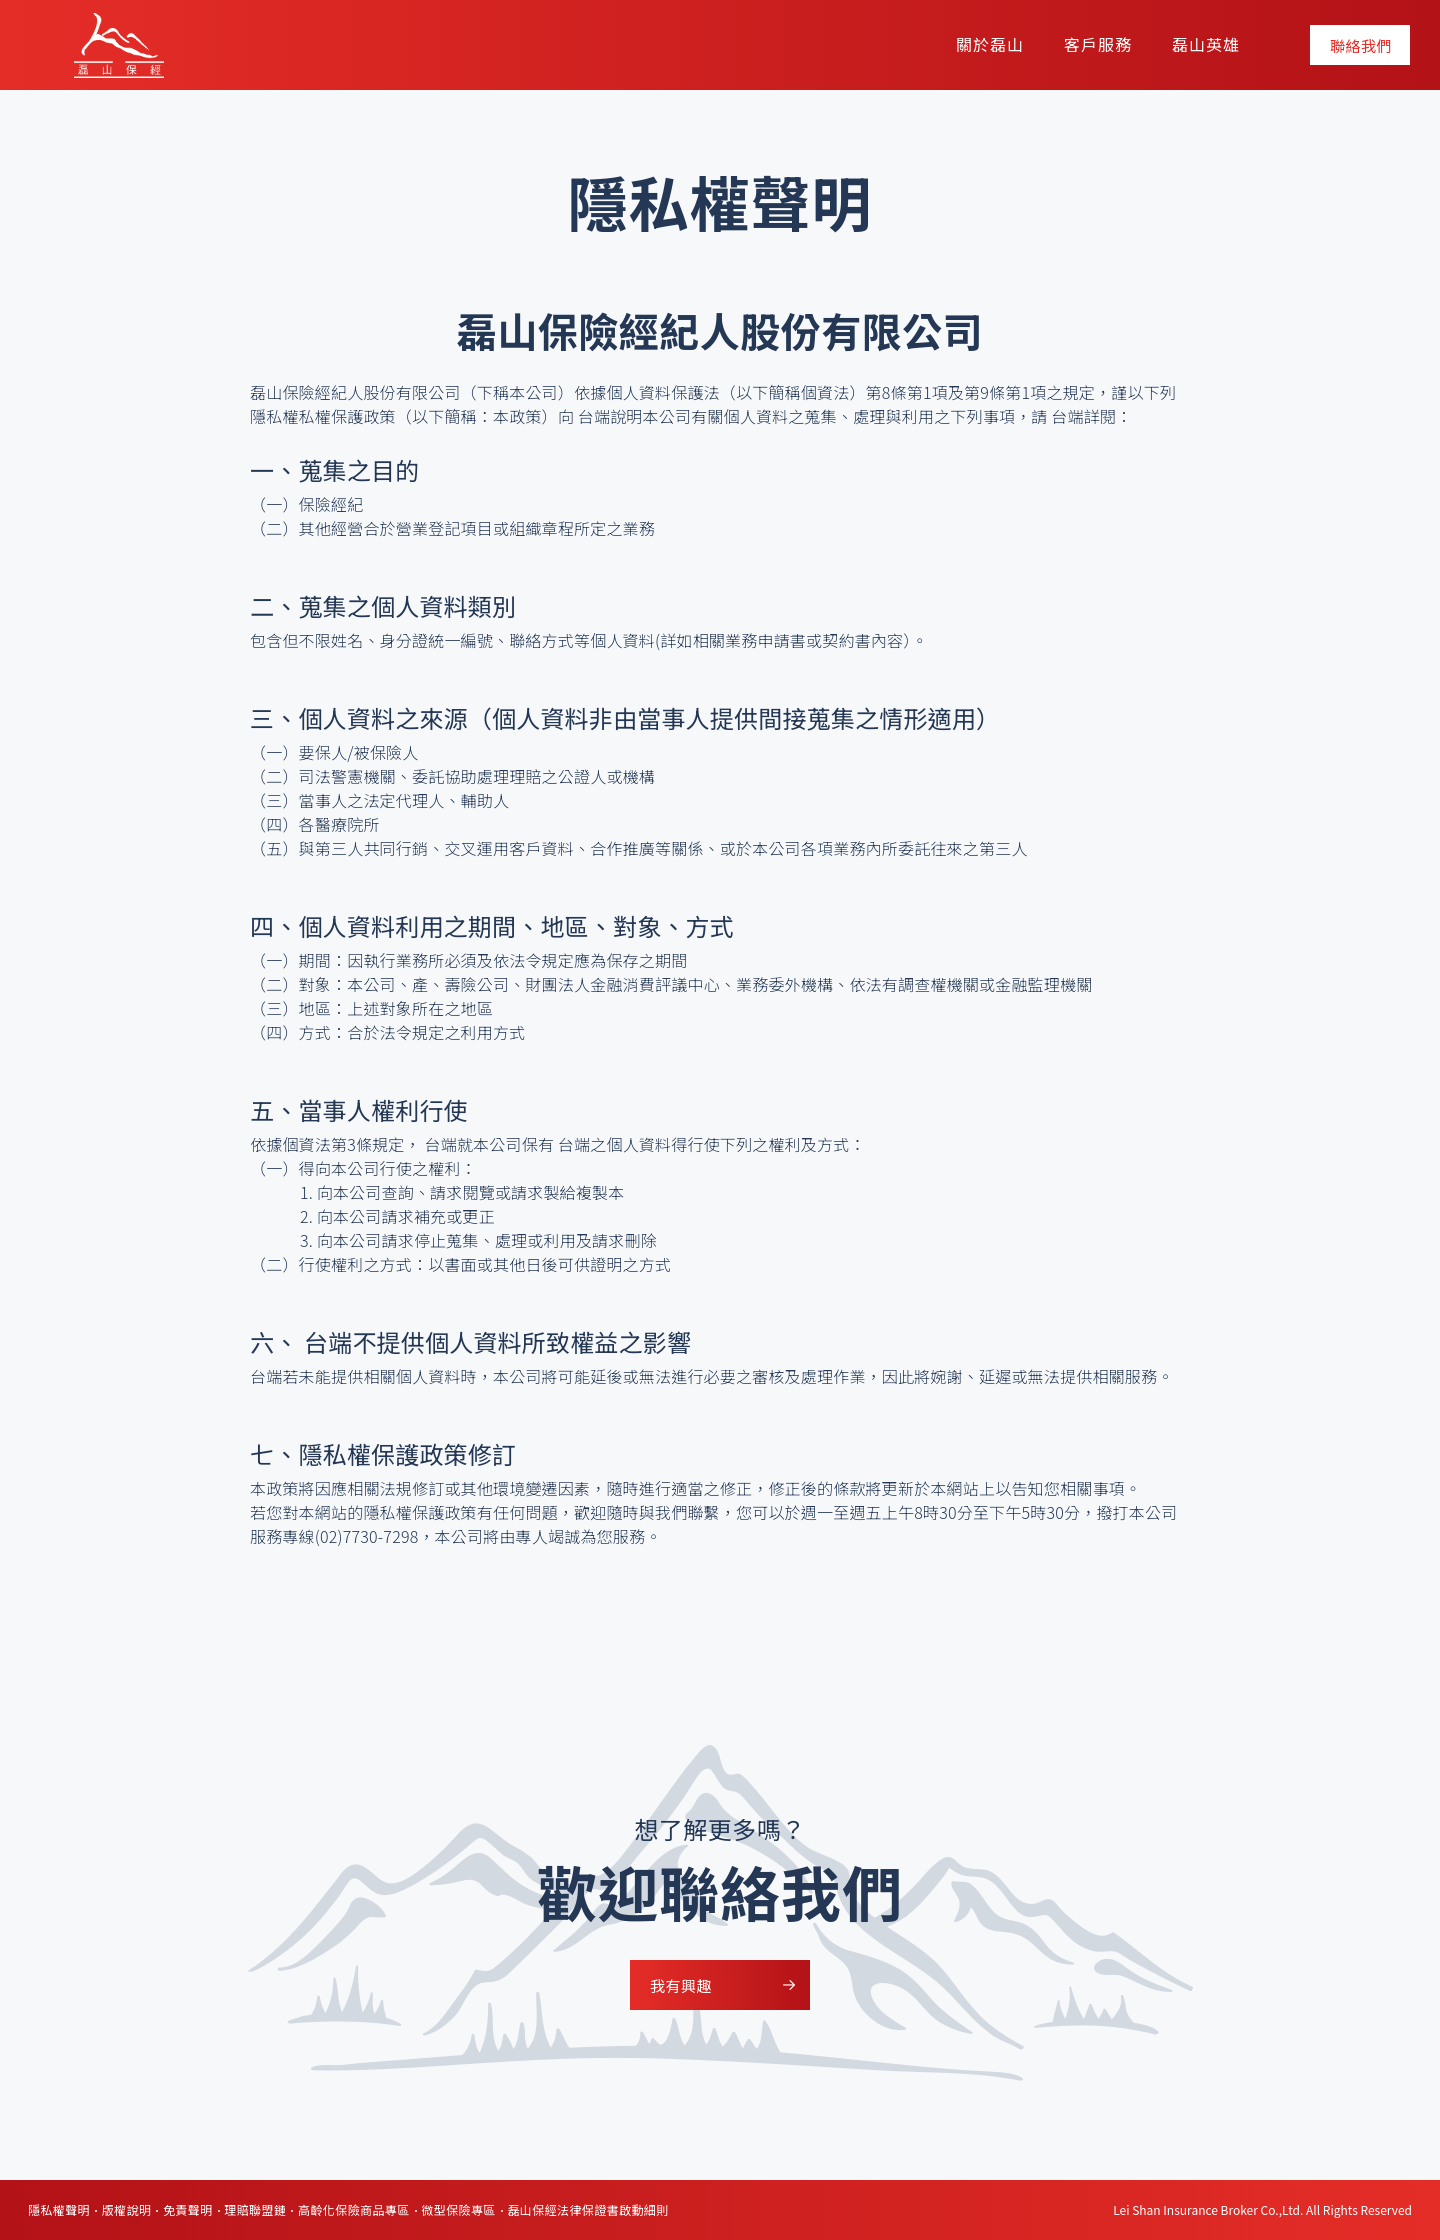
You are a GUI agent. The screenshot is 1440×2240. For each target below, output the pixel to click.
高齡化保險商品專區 (354, 2209)
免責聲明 (188, 2209)
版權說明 (127, 2209)
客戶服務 (1098, 44)
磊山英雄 (1206, 44)
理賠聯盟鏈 (255, 2209)
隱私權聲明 (59, 2209)
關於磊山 (990, 44)
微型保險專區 (458, 2209)
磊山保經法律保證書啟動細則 (587, 2209)
